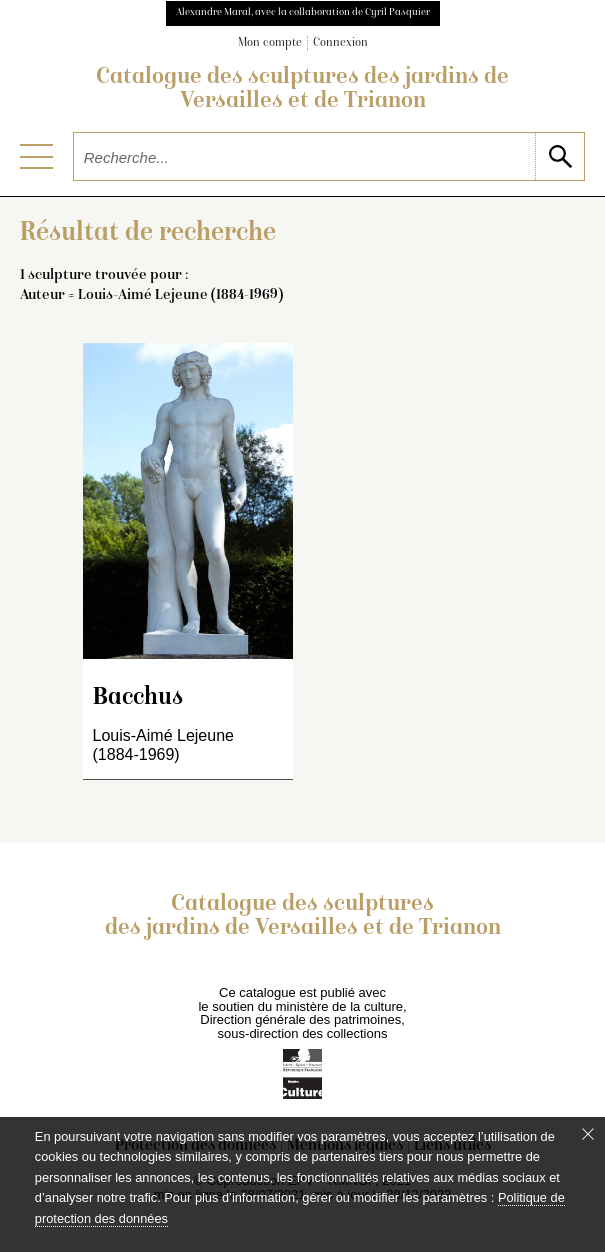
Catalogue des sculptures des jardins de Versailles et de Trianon (302, 90)
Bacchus (138, 698)
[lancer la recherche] (559, 156)
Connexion (340, 43)
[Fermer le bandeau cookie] (588, 1134)
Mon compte (270, 43)
